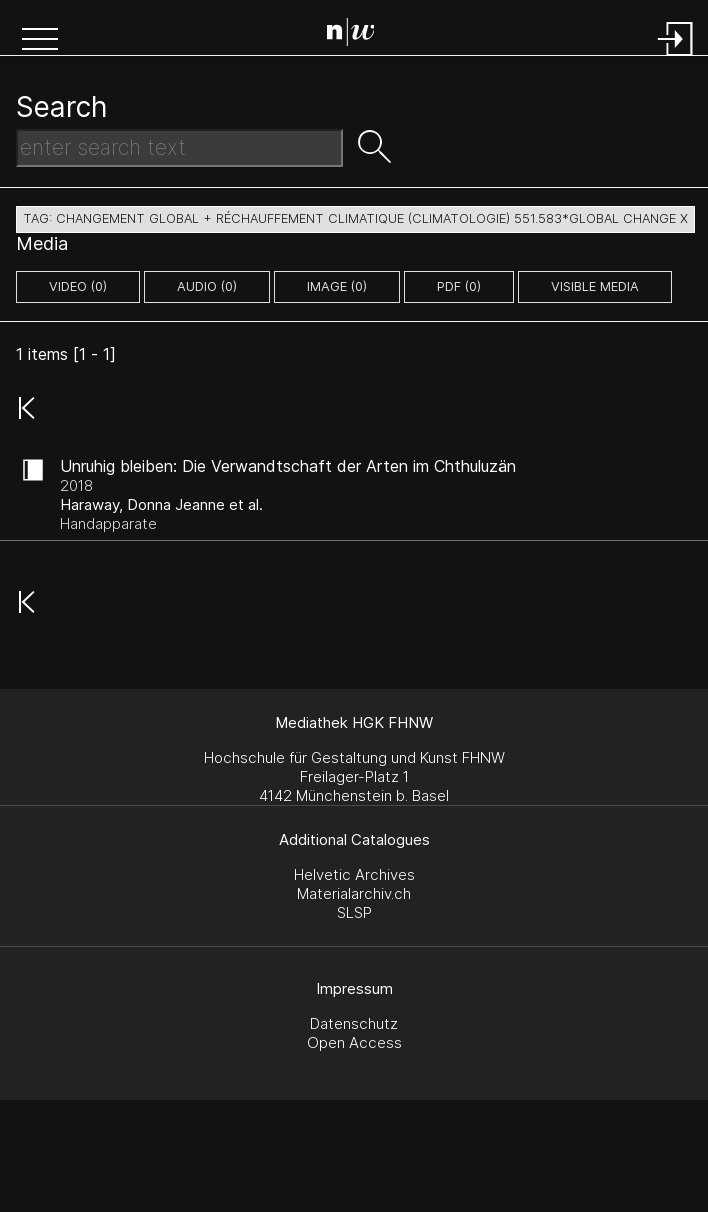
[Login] (676, 57)
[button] (40, 41)
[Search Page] (358, 35)
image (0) (337, 286)
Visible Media (595, 286)
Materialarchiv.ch (354, 893)
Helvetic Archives (354, 874)
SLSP (354, 912)
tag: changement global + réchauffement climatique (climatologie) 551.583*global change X (355, 218)
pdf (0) (459, 286)
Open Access (354, 1042)
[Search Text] (179, 148)
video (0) (78, 286)
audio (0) (207, 286)
